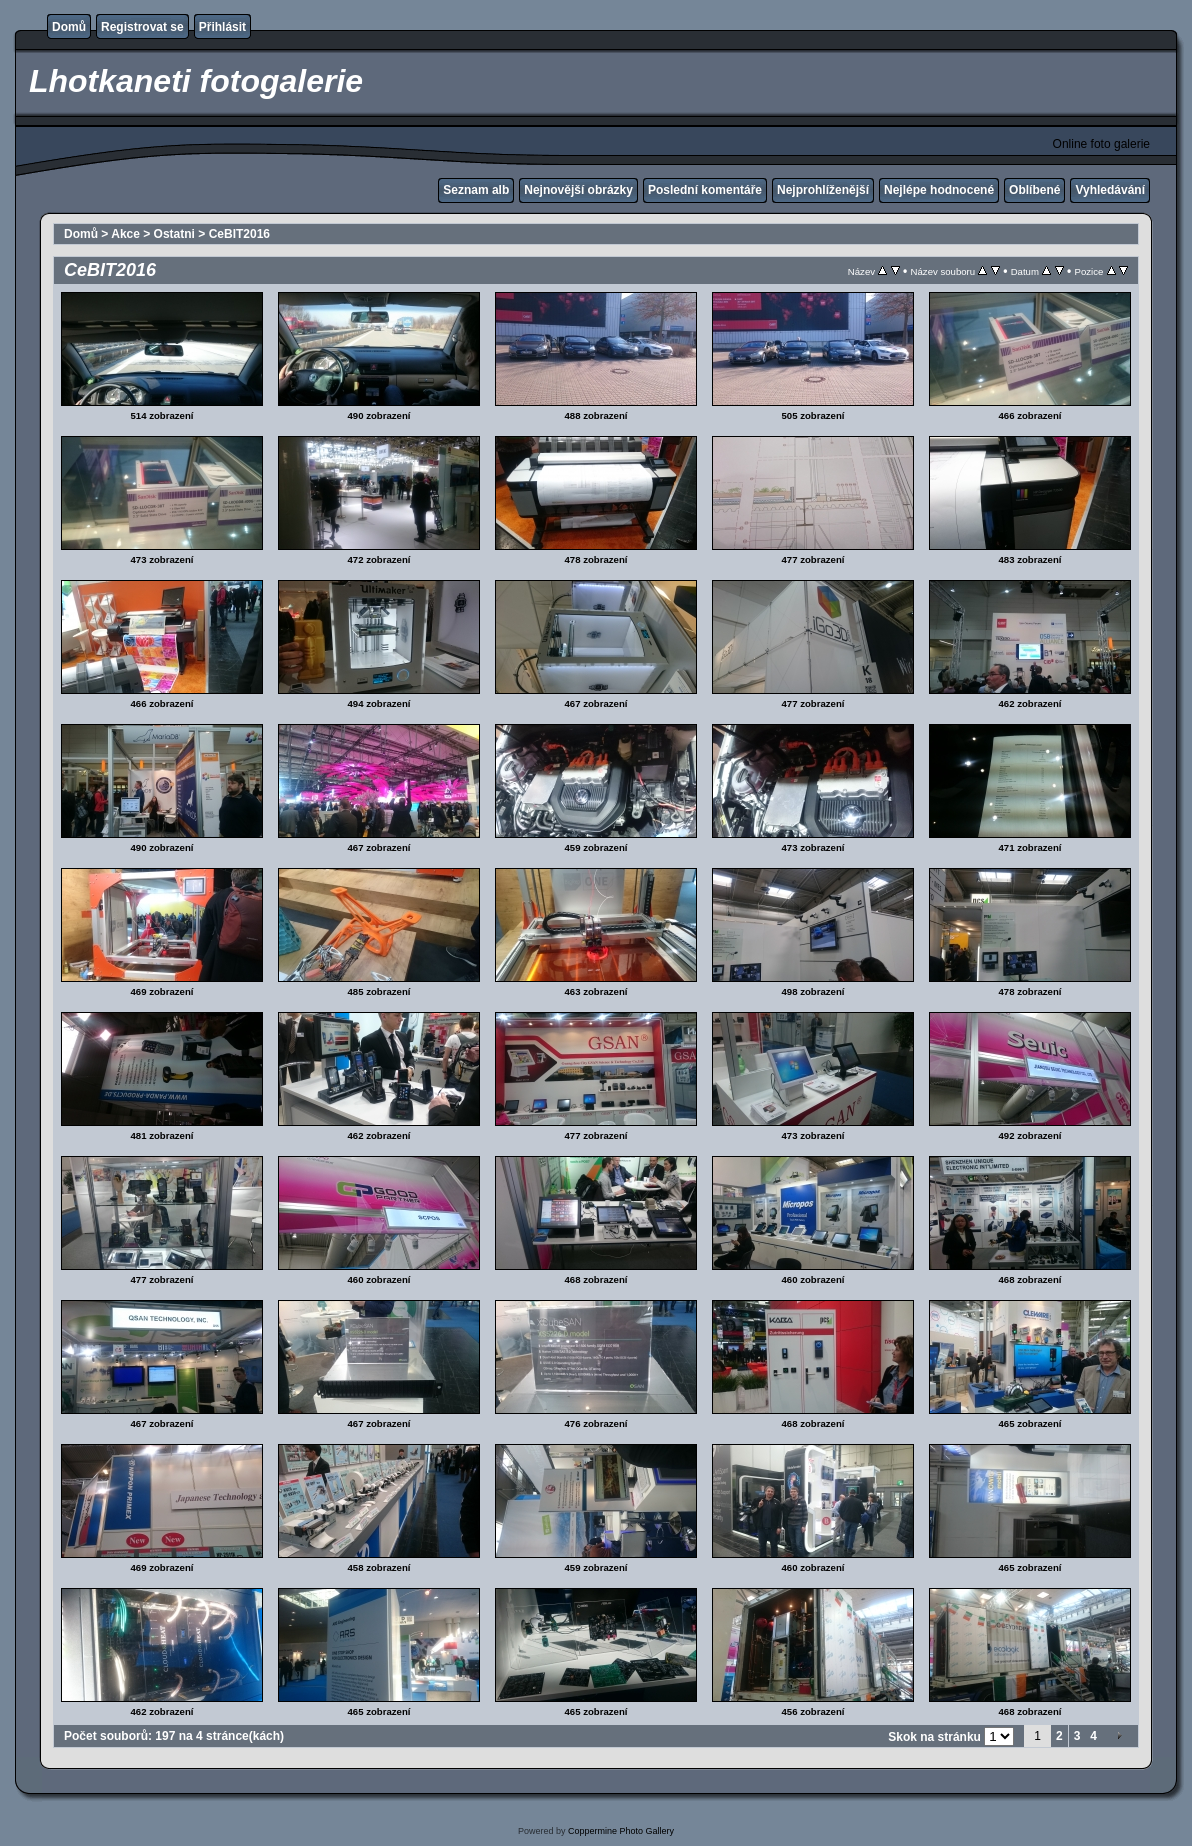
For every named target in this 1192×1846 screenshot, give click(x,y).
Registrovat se (142, 27)
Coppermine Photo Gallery (621, 1831)
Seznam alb (476, 190)
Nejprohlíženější (823, 190)
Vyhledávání (1110, 190)
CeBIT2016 (239, 234)
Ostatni (174, 234)
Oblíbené (1034, 190)
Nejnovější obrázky (578, 190)
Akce (125, 234)
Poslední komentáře (705, 190)
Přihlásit (222, 27)
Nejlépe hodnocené (939, 190)
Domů (69, 27)
